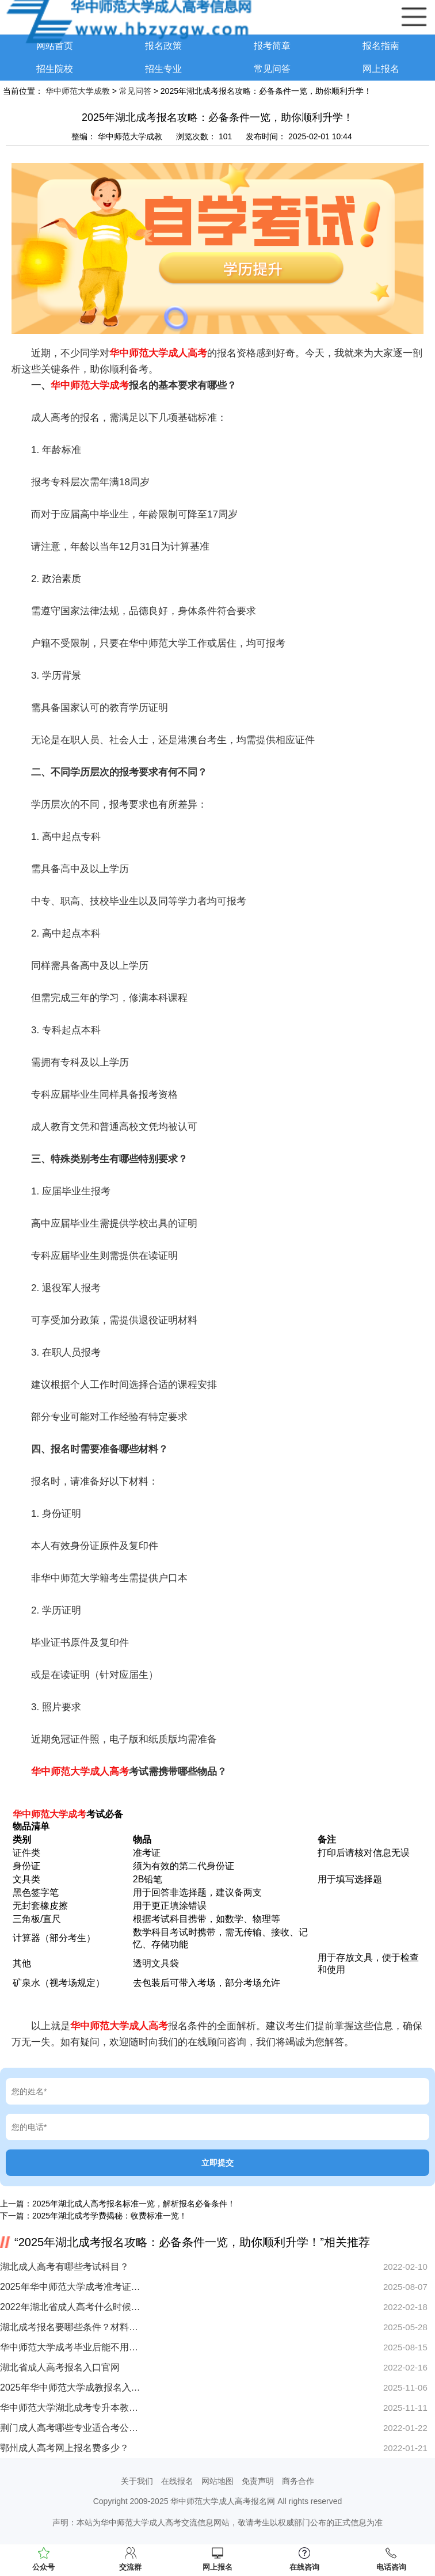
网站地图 (217, 2481)
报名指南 (380, 46)
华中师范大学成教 (77, 91)
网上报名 (380, 69)
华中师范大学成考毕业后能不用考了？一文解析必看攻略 (70, 2347)
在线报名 (177, 2481)
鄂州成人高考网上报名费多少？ (64, 2448)
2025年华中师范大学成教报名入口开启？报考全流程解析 (70, 2387)
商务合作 (298, 2481)
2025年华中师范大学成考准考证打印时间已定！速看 (70, 2287)
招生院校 (54, 69)
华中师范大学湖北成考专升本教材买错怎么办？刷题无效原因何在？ (70, 2408)
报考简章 (272, 46)
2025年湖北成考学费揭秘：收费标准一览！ (109, 2215)
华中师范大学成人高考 (158, 353)
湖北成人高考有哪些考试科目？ (64, 2266)
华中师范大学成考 (90, 385)
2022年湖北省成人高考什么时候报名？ (70, 2307)
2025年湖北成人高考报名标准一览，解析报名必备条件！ (133, 2203)
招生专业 (163, 69)
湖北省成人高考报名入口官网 (60, 2367)
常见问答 (272, 69)
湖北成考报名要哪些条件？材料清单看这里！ (70, 2327)
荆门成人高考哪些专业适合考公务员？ (70, 2428)
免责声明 (258, 2481)
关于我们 (137, 2481)
